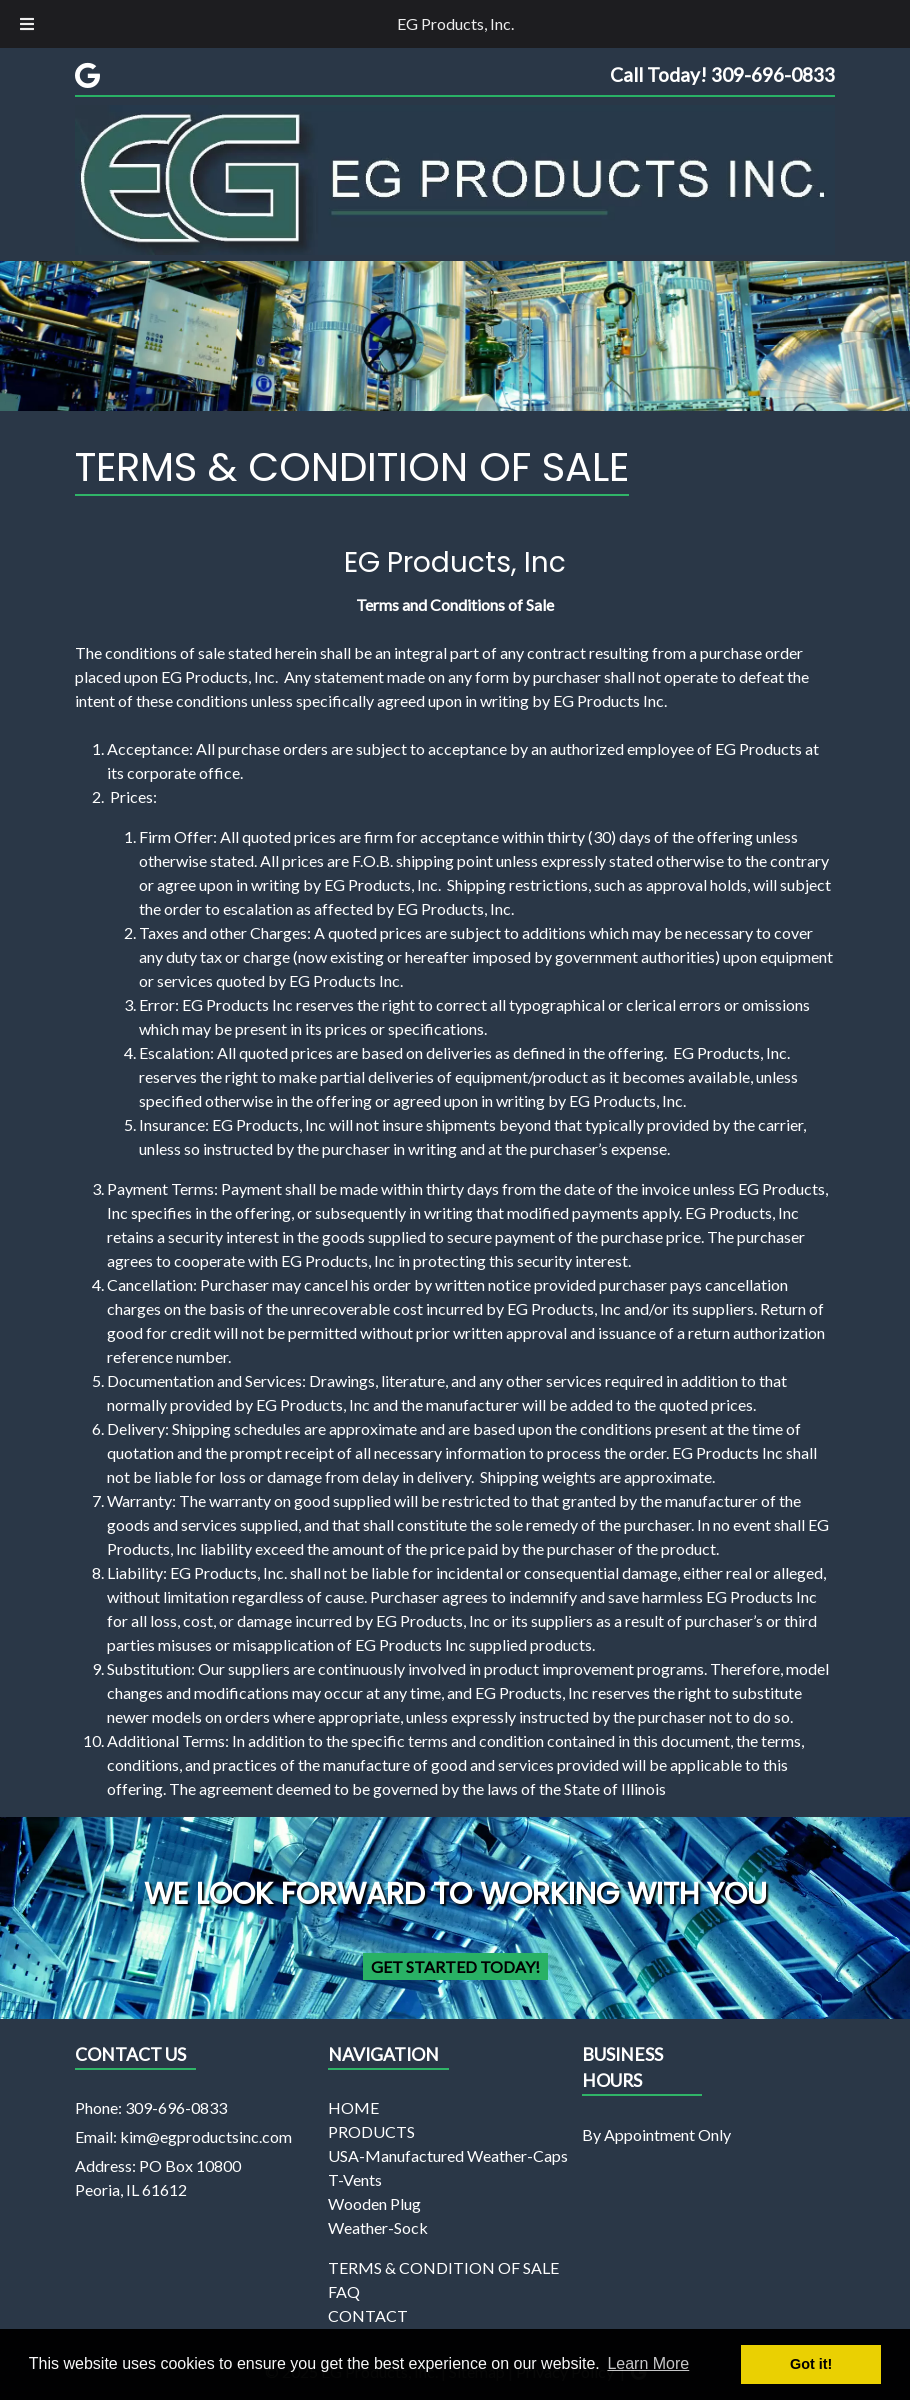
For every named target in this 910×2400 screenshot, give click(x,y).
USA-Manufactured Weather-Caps (448, 2155)
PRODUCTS (371, 2131)
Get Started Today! (455, 1966)
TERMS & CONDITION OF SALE (443, 2267)
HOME (353, 2107)
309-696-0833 (176, 2107)
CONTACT (368, 2315)
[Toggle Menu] (27, 24)
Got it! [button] (811, 2364)
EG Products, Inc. (455, 23)
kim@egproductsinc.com (206, 2136)
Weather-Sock (378, 2227)
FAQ (344, 2291)
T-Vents (355, 2179)
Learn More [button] (648, 2363)
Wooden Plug (374, 2203)
